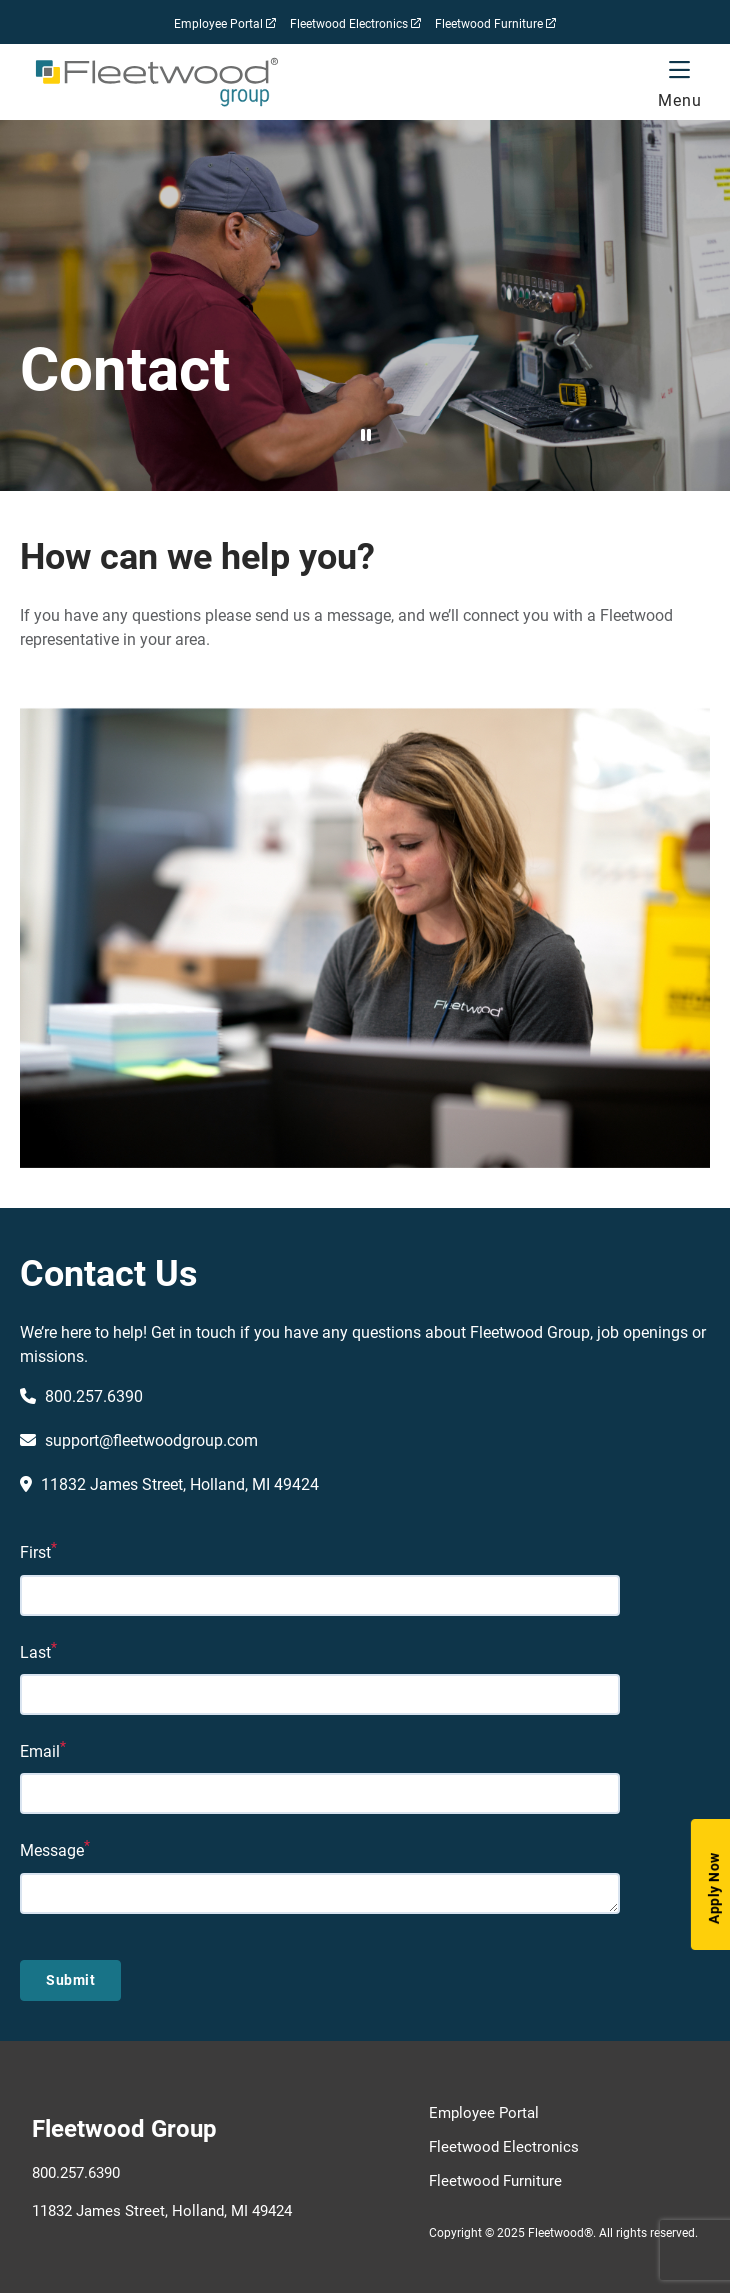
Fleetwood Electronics (355, 26)
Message (52, 1850)
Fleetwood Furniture (495, 26)
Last (35, 1651)
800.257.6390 (76, 2172)
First (35, 1552)
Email (40, 1750)
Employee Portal (225, 26)
